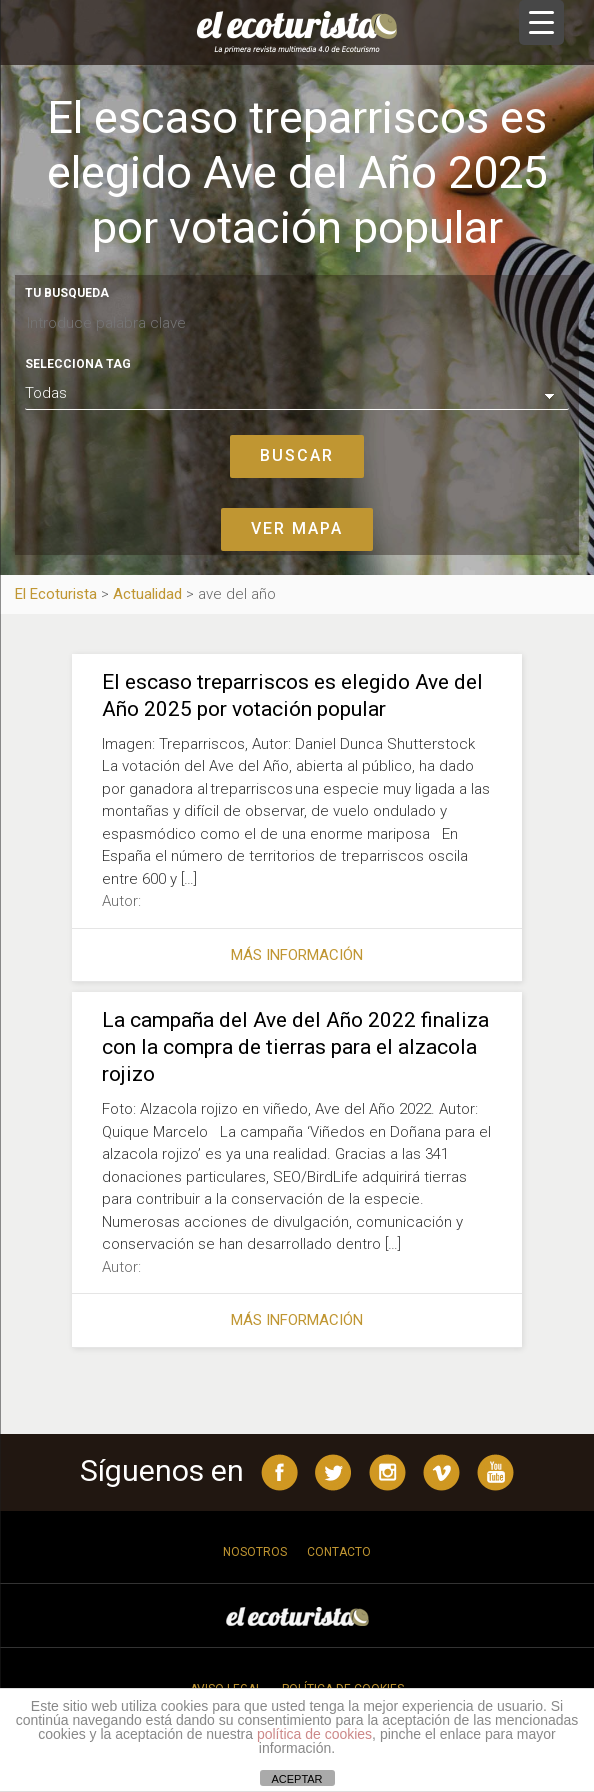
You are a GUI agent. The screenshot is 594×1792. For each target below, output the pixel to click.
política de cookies (314, 1734)
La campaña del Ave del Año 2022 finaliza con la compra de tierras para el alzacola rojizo (295, 1047)
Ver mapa (297, 528)
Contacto (339, 1552)
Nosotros (255, 1552)
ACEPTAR (296, 1779)
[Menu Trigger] (541, 22)
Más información (297, 955)
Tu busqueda (67, 293)
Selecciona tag (78, 364)
